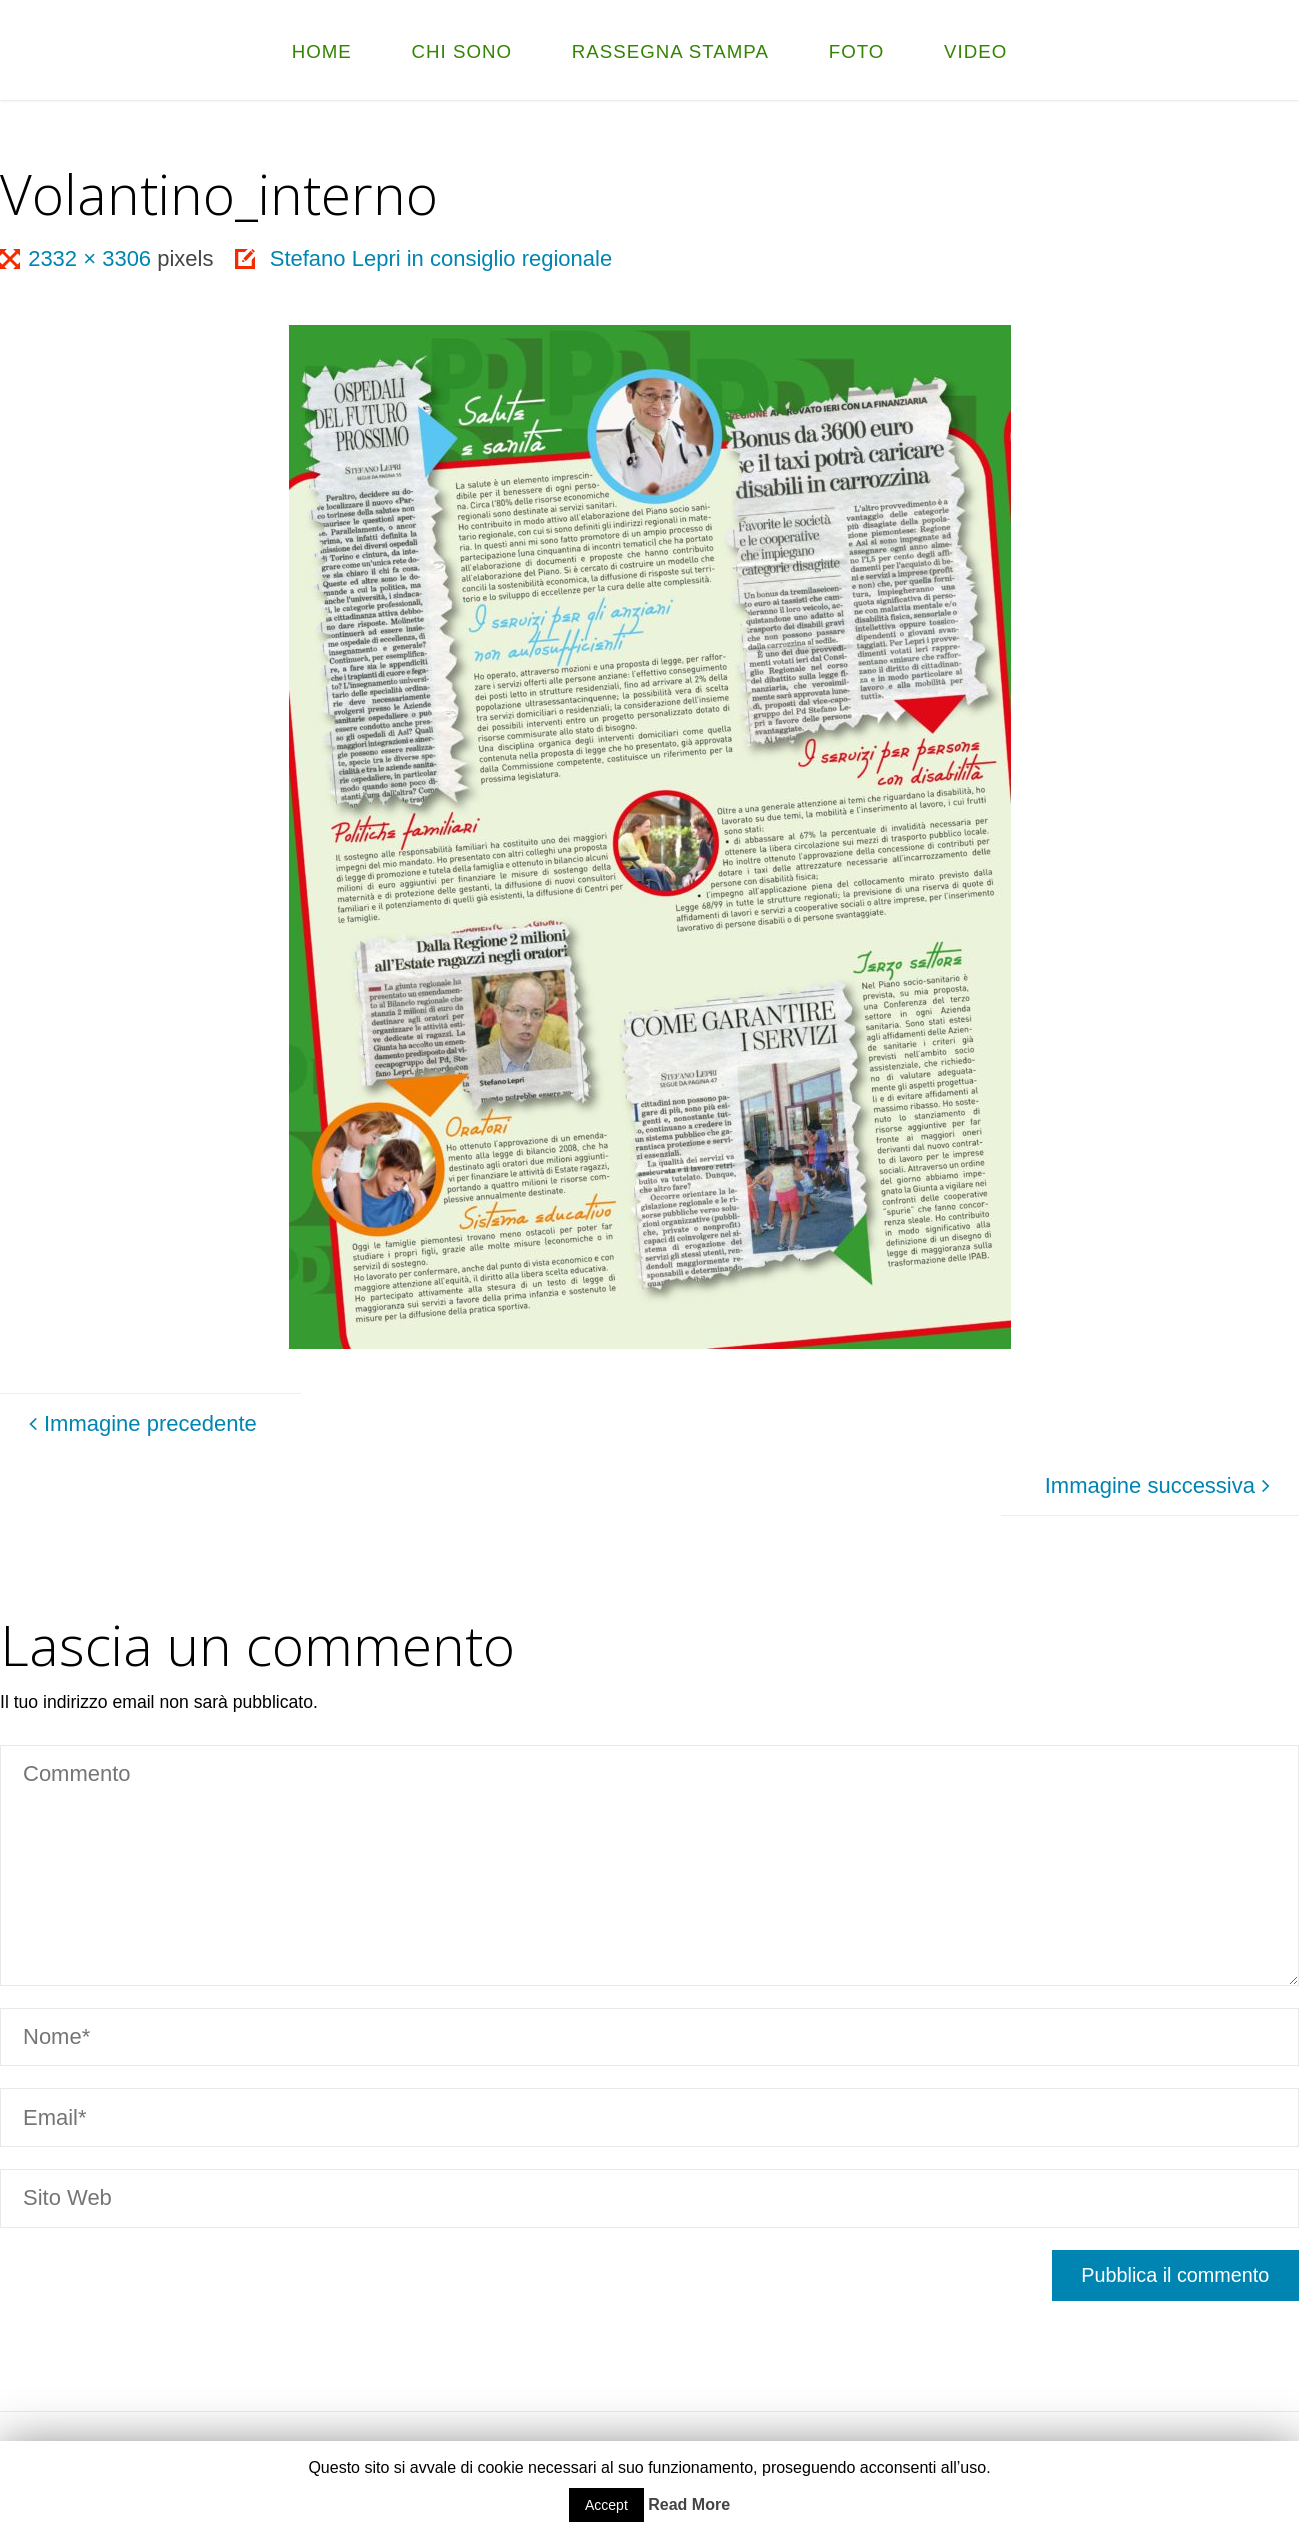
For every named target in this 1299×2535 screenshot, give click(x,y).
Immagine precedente (139, 1423)
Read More (689, 2504)
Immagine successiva (1161, 1485)
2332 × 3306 (92, 258)
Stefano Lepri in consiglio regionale (441, 258)
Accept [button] (606, 2505)
